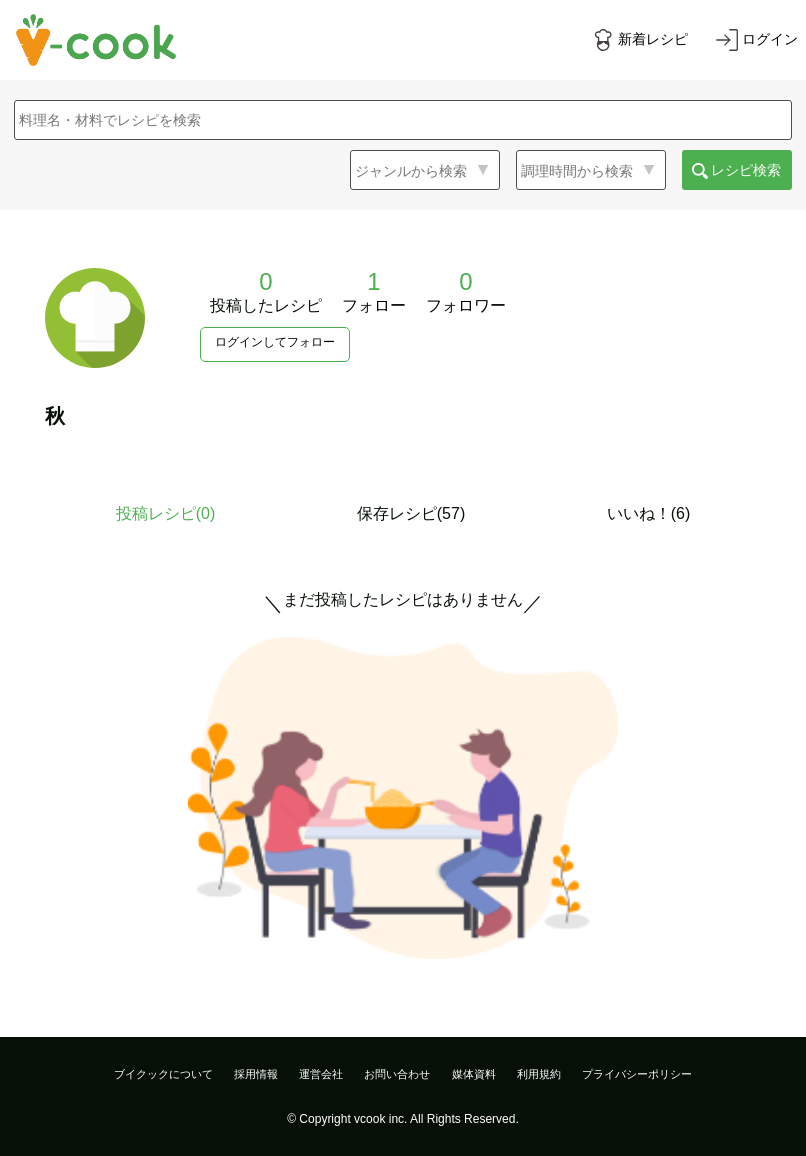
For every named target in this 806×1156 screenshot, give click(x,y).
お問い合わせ (397, 1074)
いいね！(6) (649, 513)
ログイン (770, 39)
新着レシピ (653, 39)
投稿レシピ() (166, 513)
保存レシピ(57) (411, 513)
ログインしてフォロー (275, 342)
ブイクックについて (163, 1074)
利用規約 (539, 1074)
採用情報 (256, 1074)
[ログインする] (757, 40)
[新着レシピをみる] (640, 40)
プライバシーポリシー (637, 1074)
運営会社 (321, 1074)
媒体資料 (474, 1074)
